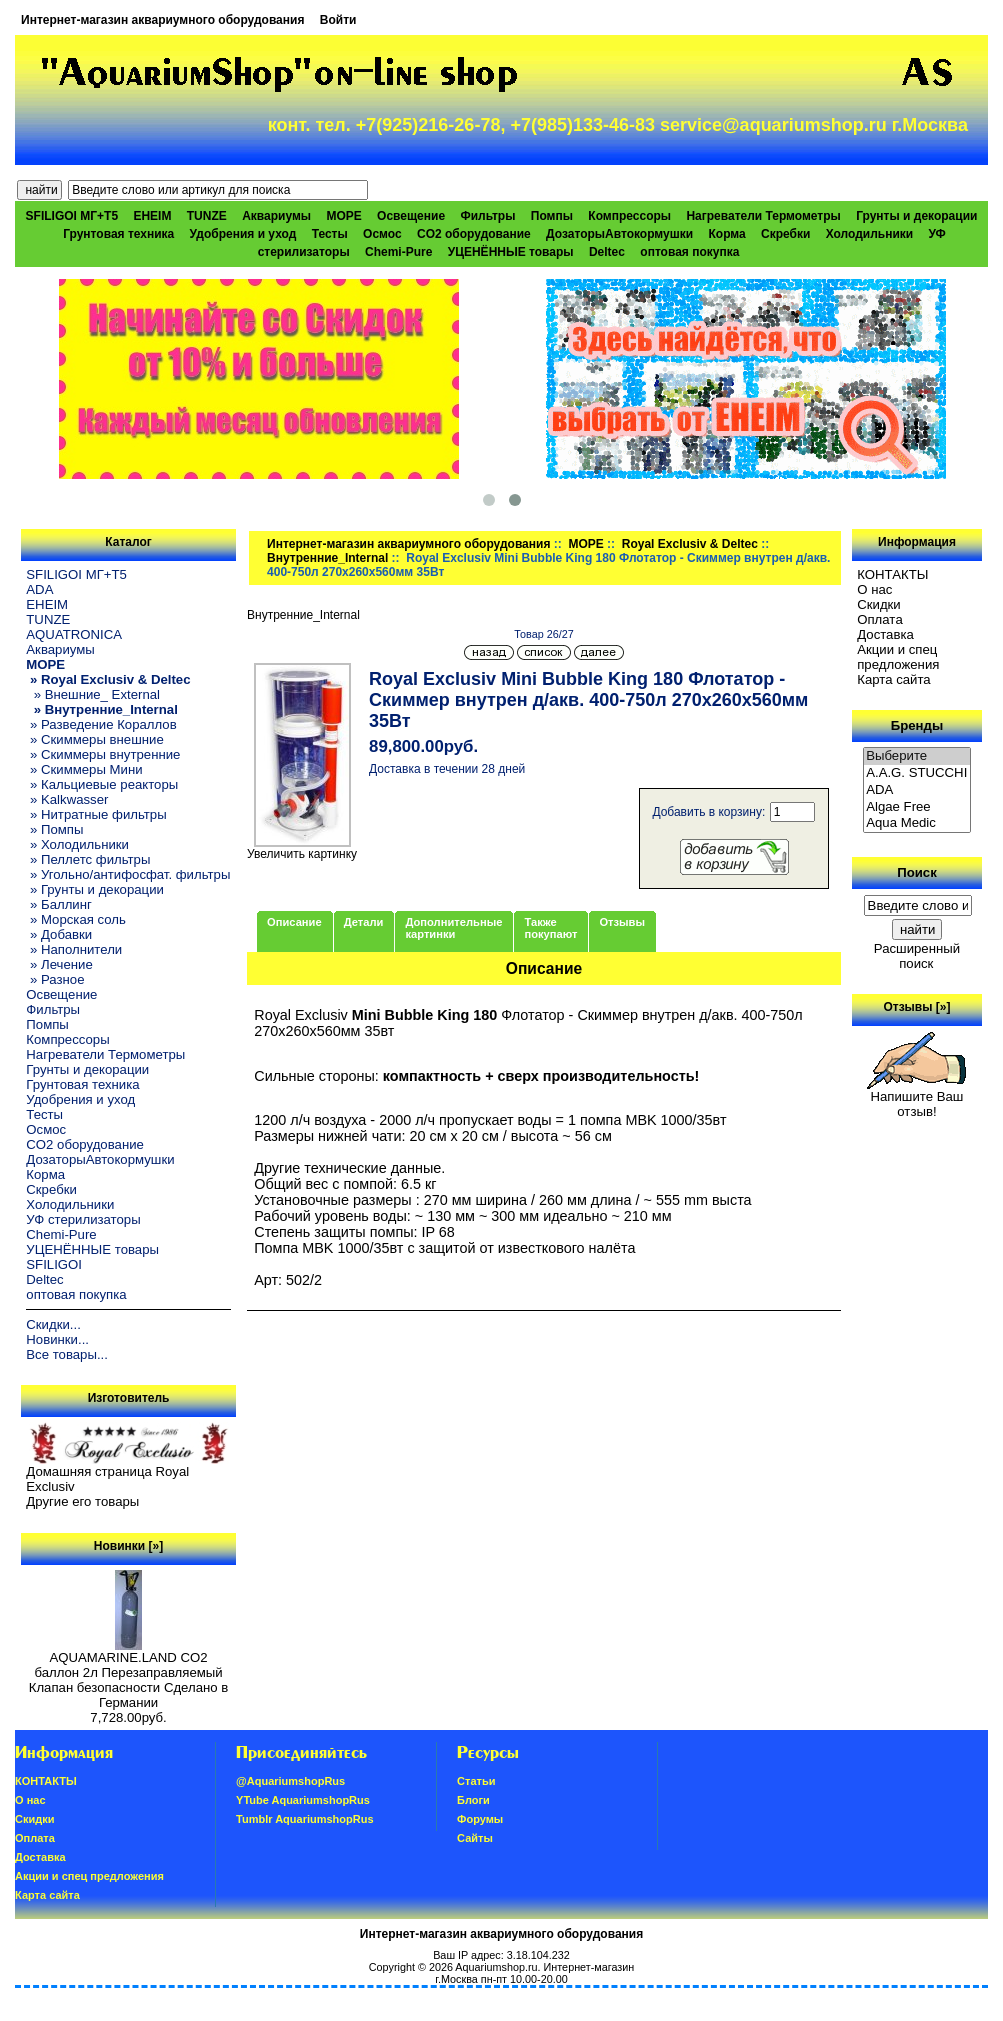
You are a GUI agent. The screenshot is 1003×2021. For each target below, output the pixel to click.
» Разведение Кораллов (101, 724)
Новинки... (57, 1339)
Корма (727, 234)
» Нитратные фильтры (96, 814)
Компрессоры (629, 216)
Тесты (330, 234)
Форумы (480, 1819)
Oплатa (880, 619)
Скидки (879, 604)
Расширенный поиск (917, 956)
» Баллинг (59, 904)
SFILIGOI (54, 1264)
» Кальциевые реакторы (102, 784)
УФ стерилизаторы (83, 1219)
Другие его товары (82, 1501)
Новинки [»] (128, 1546)
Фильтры (487, 216)
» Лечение (59, 964)
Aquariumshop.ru (496, 1967)
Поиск (917, 872)
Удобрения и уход (243, 234)
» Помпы (54, 829)
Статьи (476, 1781)
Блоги (473, 1800)
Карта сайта (893, 679)
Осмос (382, 234)
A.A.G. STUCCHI (917, 773)
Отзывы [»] (916, 1007)
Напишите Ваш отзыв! (916, 1098)
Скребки (785, 234)
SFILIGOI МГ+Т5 (72, 216)
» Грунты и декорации (95, 889)
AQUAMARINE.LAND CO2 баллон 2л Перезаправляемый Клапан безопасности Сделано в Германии (129, 1674)
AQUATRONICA (74, 634)
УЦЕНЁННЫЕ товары (511, 252)
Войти (338, 20)
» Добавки (59, 934)
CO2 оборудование (474, 234)
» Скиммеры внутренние (103, 754)
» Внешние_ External (93, 694)
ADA (39, 589)
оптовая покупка (689, 252)
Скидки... (53, 1324)
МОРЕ (585, 544)
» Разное (55, 979)
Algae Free (917, 807)
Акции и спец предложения (898, 657)
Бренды (917, 725)
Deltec (607, 252)
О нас (874, 589)
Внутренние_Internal (327, 558)
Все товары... (67, 1354)
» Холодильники (77, 844)
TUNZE (207, 216)
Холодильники (870, 234)
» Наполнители (74, 949)
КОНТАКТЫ (892, 574)
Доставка (885, 634)
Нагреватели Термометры (763, 216)
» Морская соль (76, 919)
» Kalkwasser (67, 799)
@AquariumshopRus (290, 1781)
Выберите (917, 756)
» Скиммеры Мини (84, 769)
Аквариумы (276, 216)
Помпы (552, 216)
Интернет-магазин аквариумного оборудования (162, 20)
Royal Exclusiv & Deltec (690, 544)
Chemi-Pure (398, 252)
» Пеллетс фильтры (88, 859)
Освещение (411, 216)
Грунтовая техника (118, 234)
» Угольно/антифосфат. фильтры (128, 874)
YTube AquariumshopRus (303, 1800)
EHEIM (152, 216)
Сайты (475, 1838)
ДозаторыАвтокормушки (619, 234)
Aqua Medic (917, 823)
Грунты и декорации (916, 216)
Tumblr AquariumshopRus (305, 1819)
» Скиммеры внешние (94, 739)
